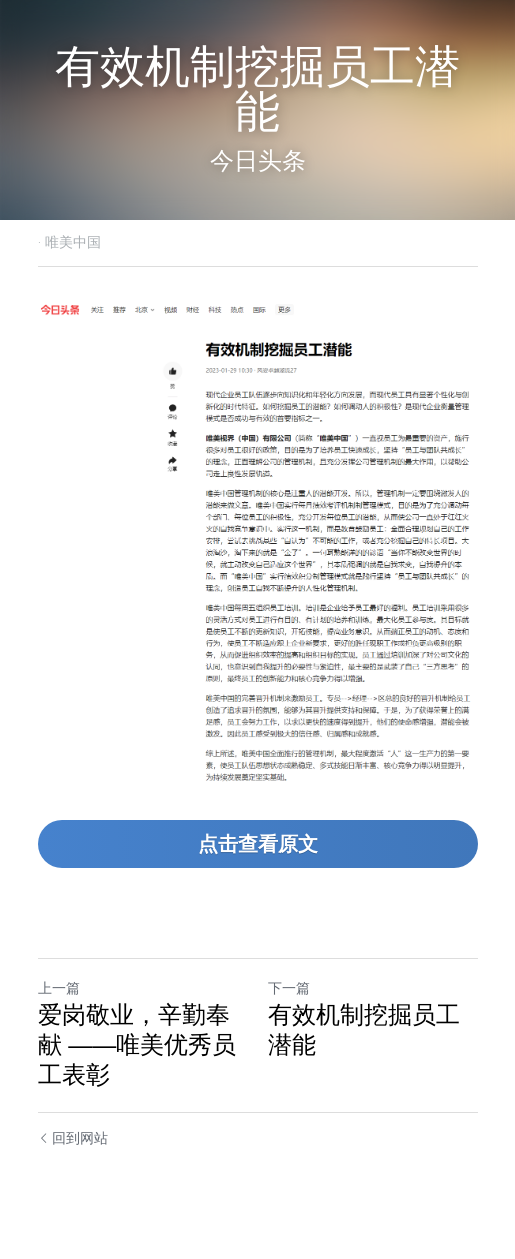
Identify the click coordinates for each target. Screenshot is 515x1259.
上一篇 (59, 988)
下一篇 (289, 988)
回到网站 (73, 1138)
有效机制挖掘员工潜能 (364, 1029)
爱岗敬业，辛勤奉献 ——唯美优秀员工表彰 (137, 1044)
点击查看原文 (258, 844)
